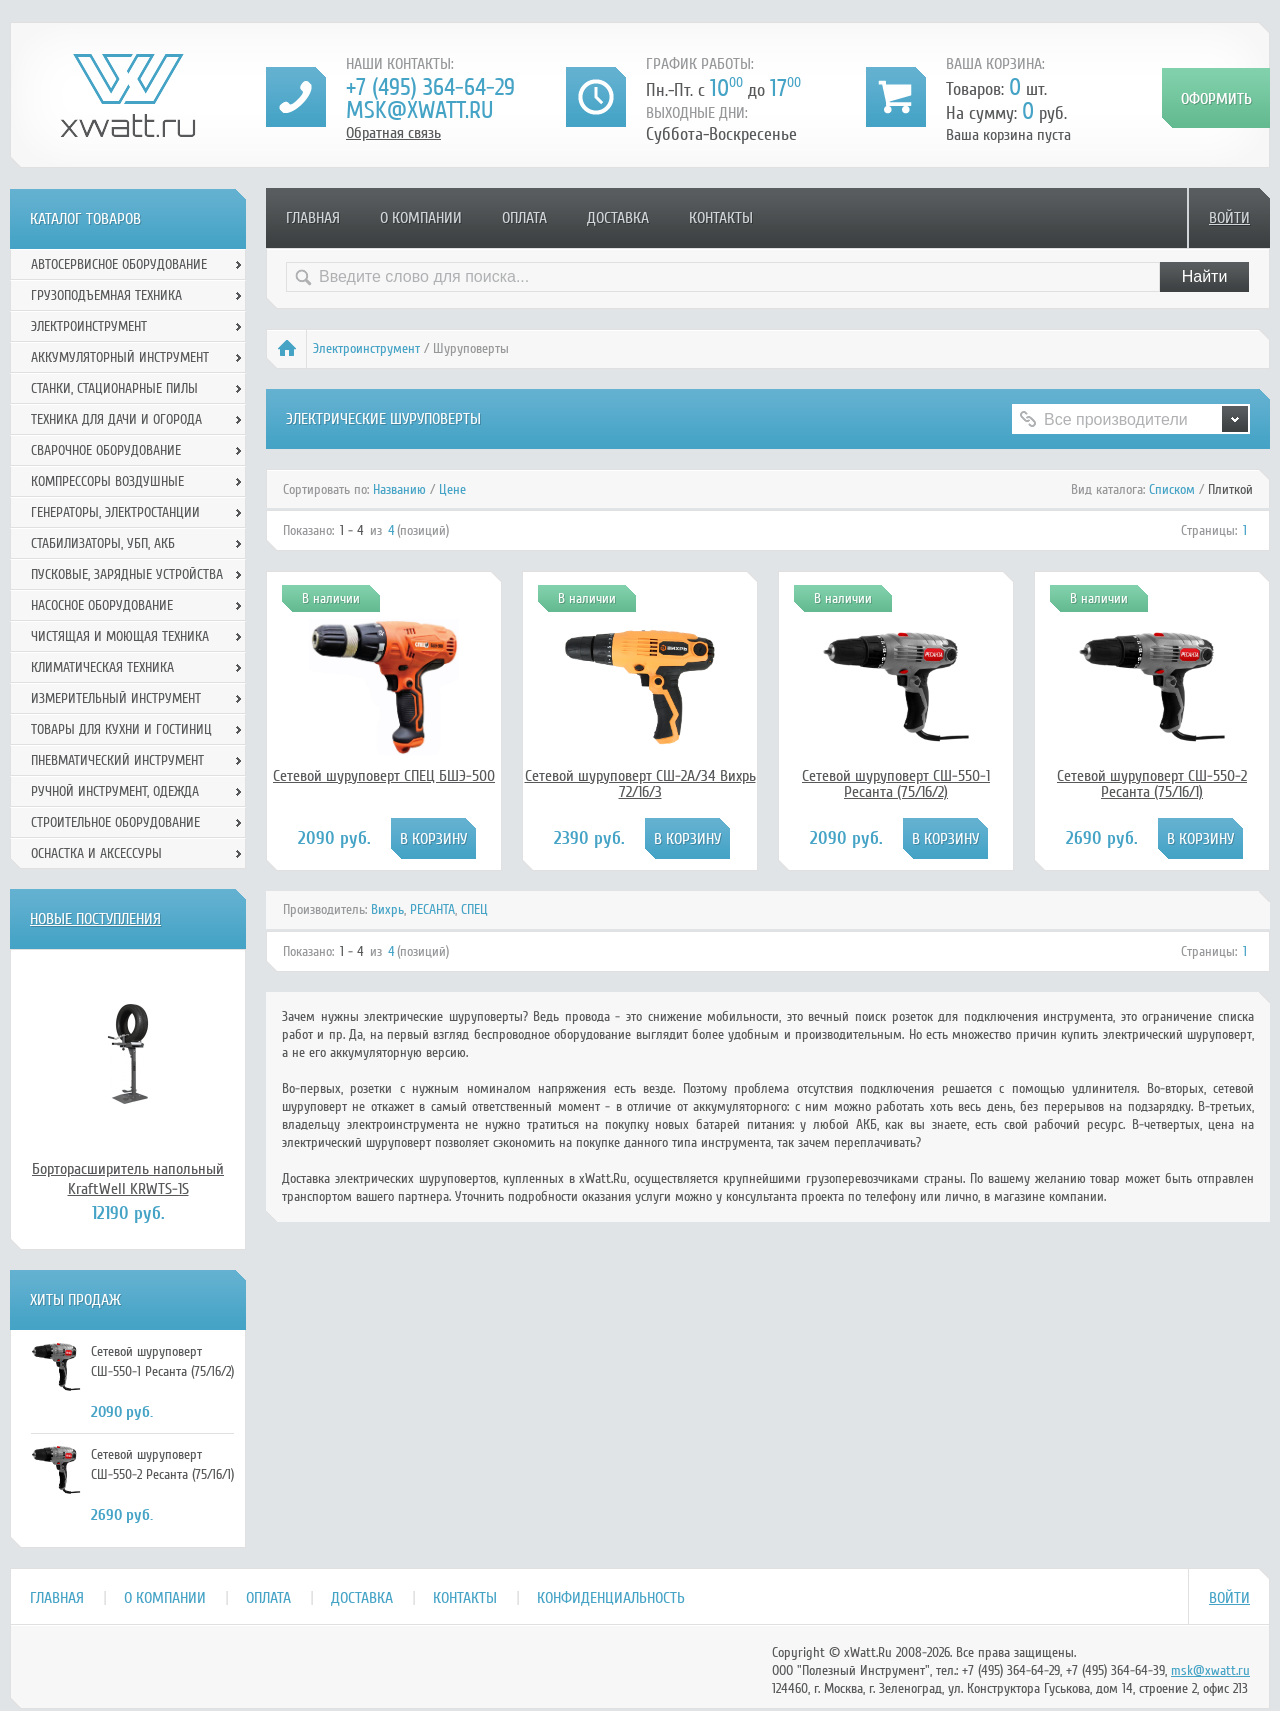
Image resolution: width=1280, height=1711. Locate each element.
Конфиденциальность (611, 1598)
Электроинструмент (366, 348)
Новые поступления (95, 919)
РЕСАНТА (432, 909)
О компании (421, 218)
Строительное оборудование (115, 822)
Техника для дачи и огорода (116, 419)
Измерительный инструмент (116, 698)
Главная (313, 218)
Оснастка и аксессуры (96, 853)
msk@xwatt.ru (419, 110)
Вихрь (387, 909)
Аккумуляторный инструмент (120, 357)
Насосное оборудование (102, 605)
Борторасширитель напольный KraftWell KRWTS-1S (128, 1179)
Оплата (524, 218)
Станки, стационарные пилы (114, 388)
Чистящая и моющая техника (120, 636)
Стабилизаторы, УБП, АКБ (103, 543)
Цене (452, 489)
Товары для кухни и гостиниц (121, 729)
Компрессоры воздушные (107, 481)
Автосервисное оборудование (119, 264)
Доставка (618, 218)
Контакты (721, 218)
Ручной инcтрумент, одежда (115, 791)
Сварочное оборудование (106, 450)
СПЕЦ (474, 909)
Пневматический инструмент (117, 760)
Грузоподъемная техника (106, 295)
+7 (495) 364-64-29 (430, 87)
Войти (1229, 218)
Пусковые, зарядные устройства (127, 574)
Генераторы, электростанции (115, 512)
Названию (399, 489)
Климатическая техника (102, 667)
